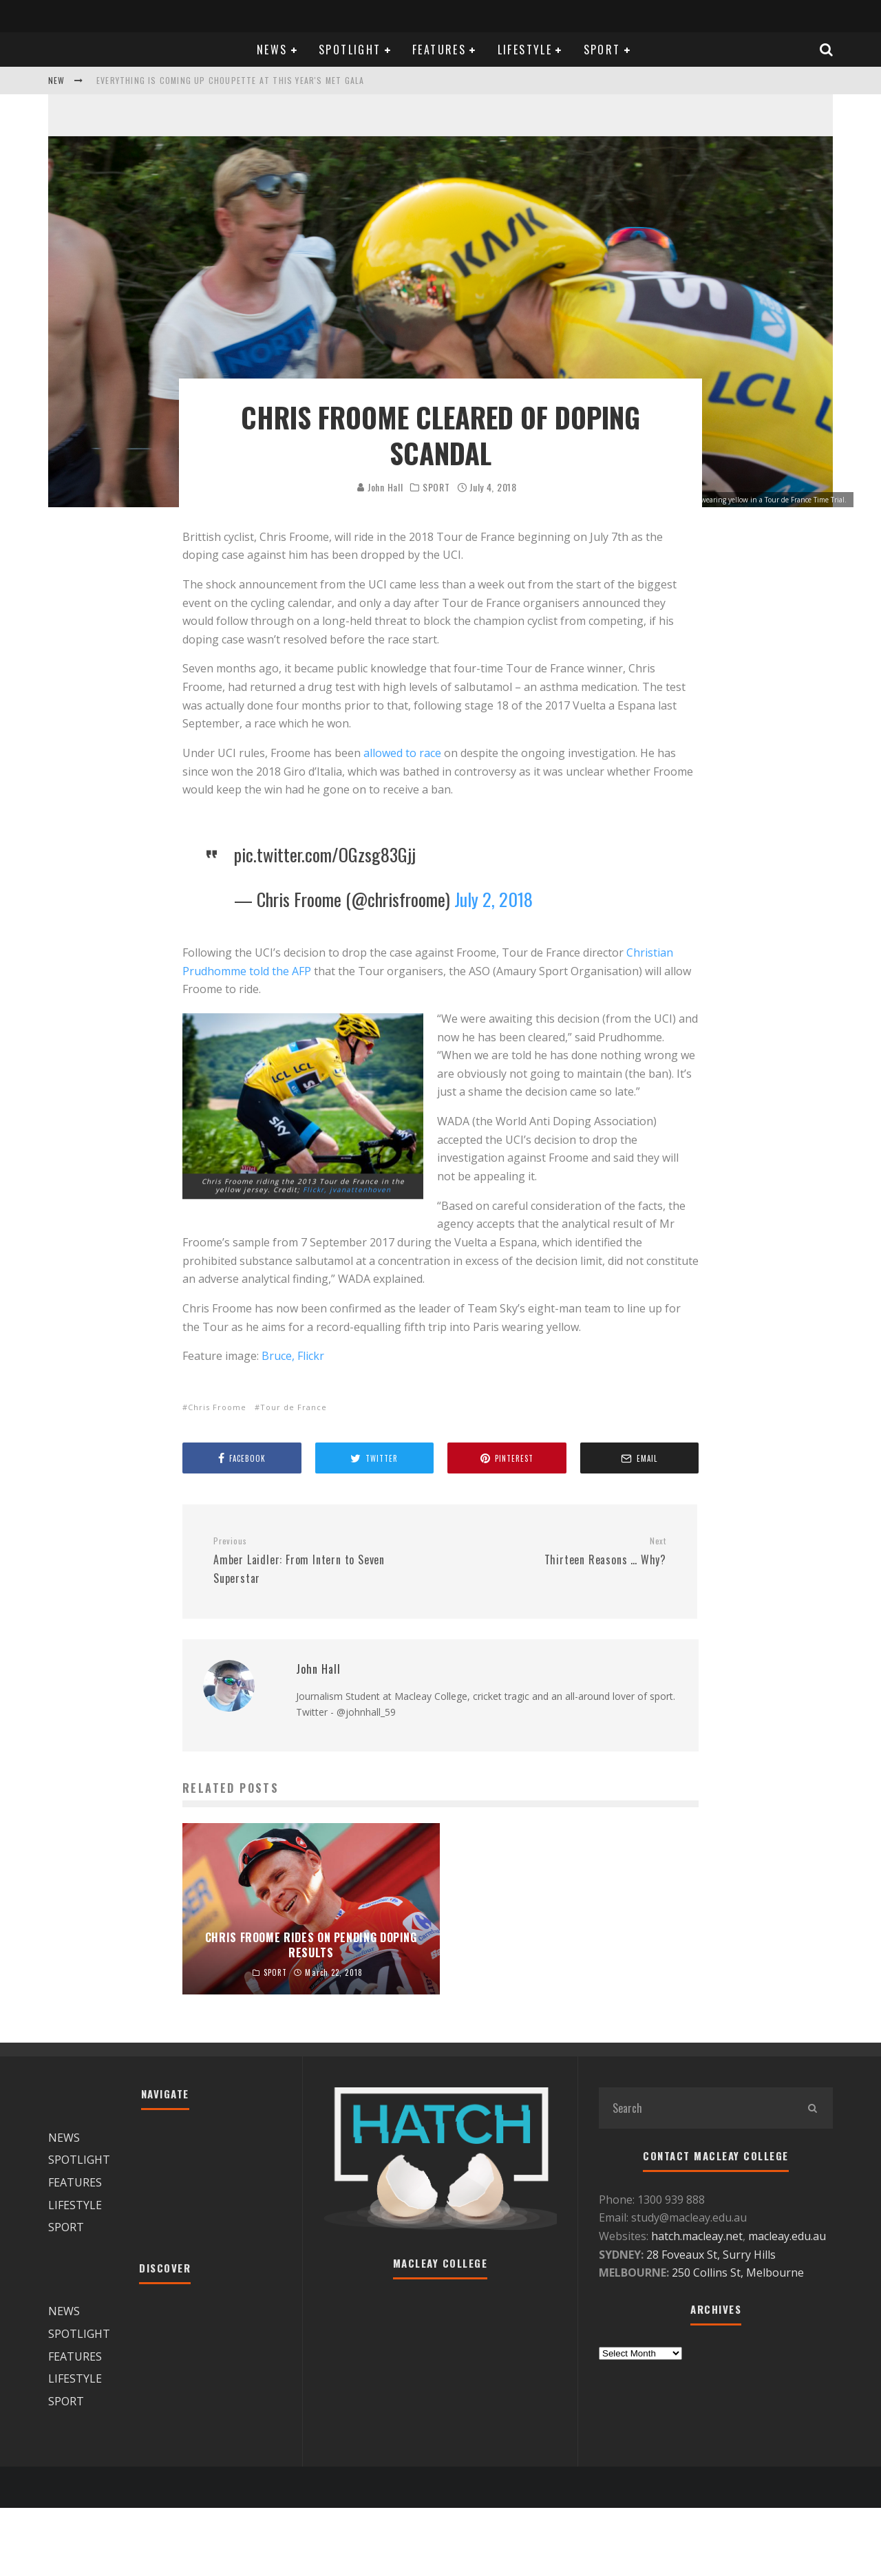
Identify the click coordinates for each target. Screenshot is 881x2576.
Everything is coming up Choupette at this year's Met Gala (230, 80)
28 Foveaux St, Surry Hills (711, 2254)
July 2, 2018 (493, 899)
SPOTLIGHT (350, 49)
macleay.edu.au (787, 2236)
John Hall (380, 487)
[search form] (695, 2108)
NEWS (272, 49)
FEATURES (439, 49)
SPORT (602, 49)
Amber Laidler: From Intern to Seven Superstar (321, 1560)
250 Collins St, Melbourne (739, 2272)
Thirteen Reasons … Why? (558, 1551)
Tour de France (293, 1407)
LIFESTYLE (525, 49)
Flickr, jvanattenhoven (347, 1196)
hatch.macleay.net (697, 2236)
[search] (812, 2108)
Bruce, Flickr (293, 1355)
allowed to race (402, 752)
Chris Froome (217, 1407)
